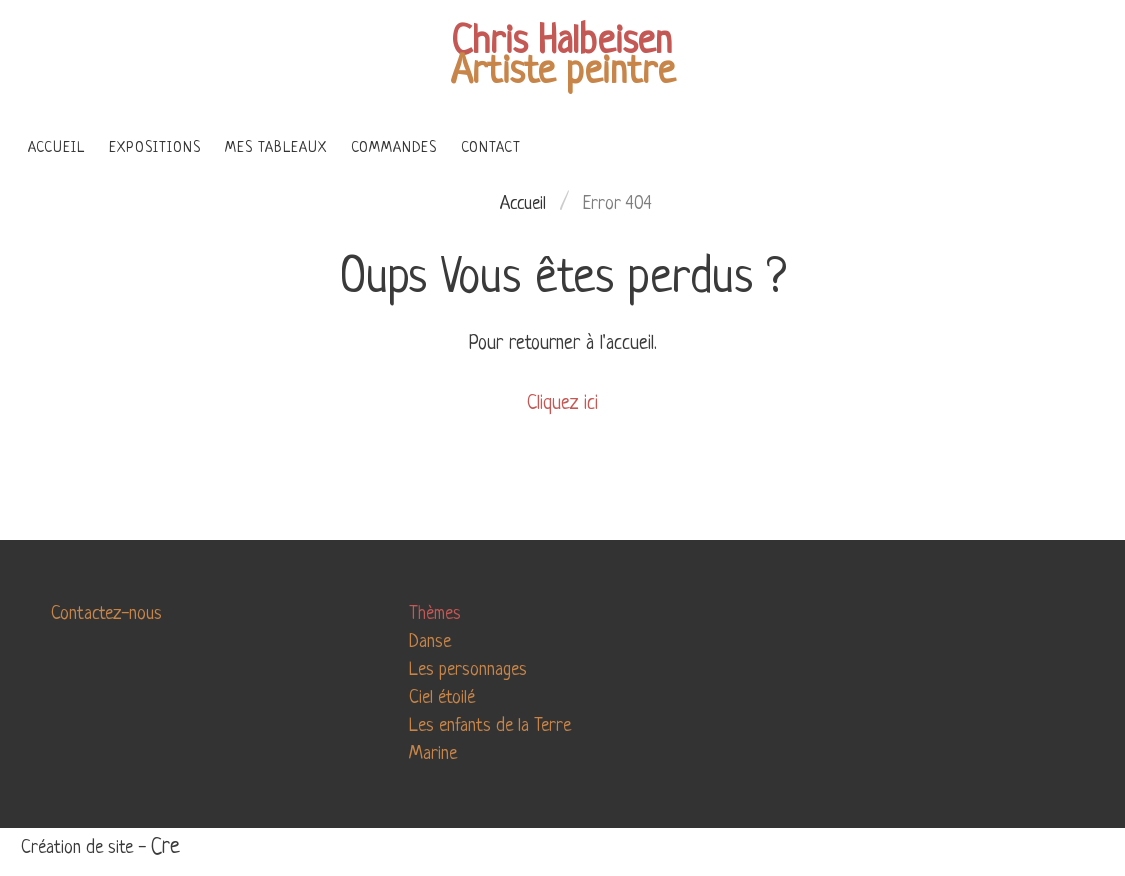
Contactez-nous (106, 614)
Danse (430, 642)
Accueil (523, 204)
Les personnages (468, 670)
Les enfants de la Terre (490, 726)
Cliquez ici (562, 404)
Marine (433, 754)
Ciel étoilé (442, 698)
